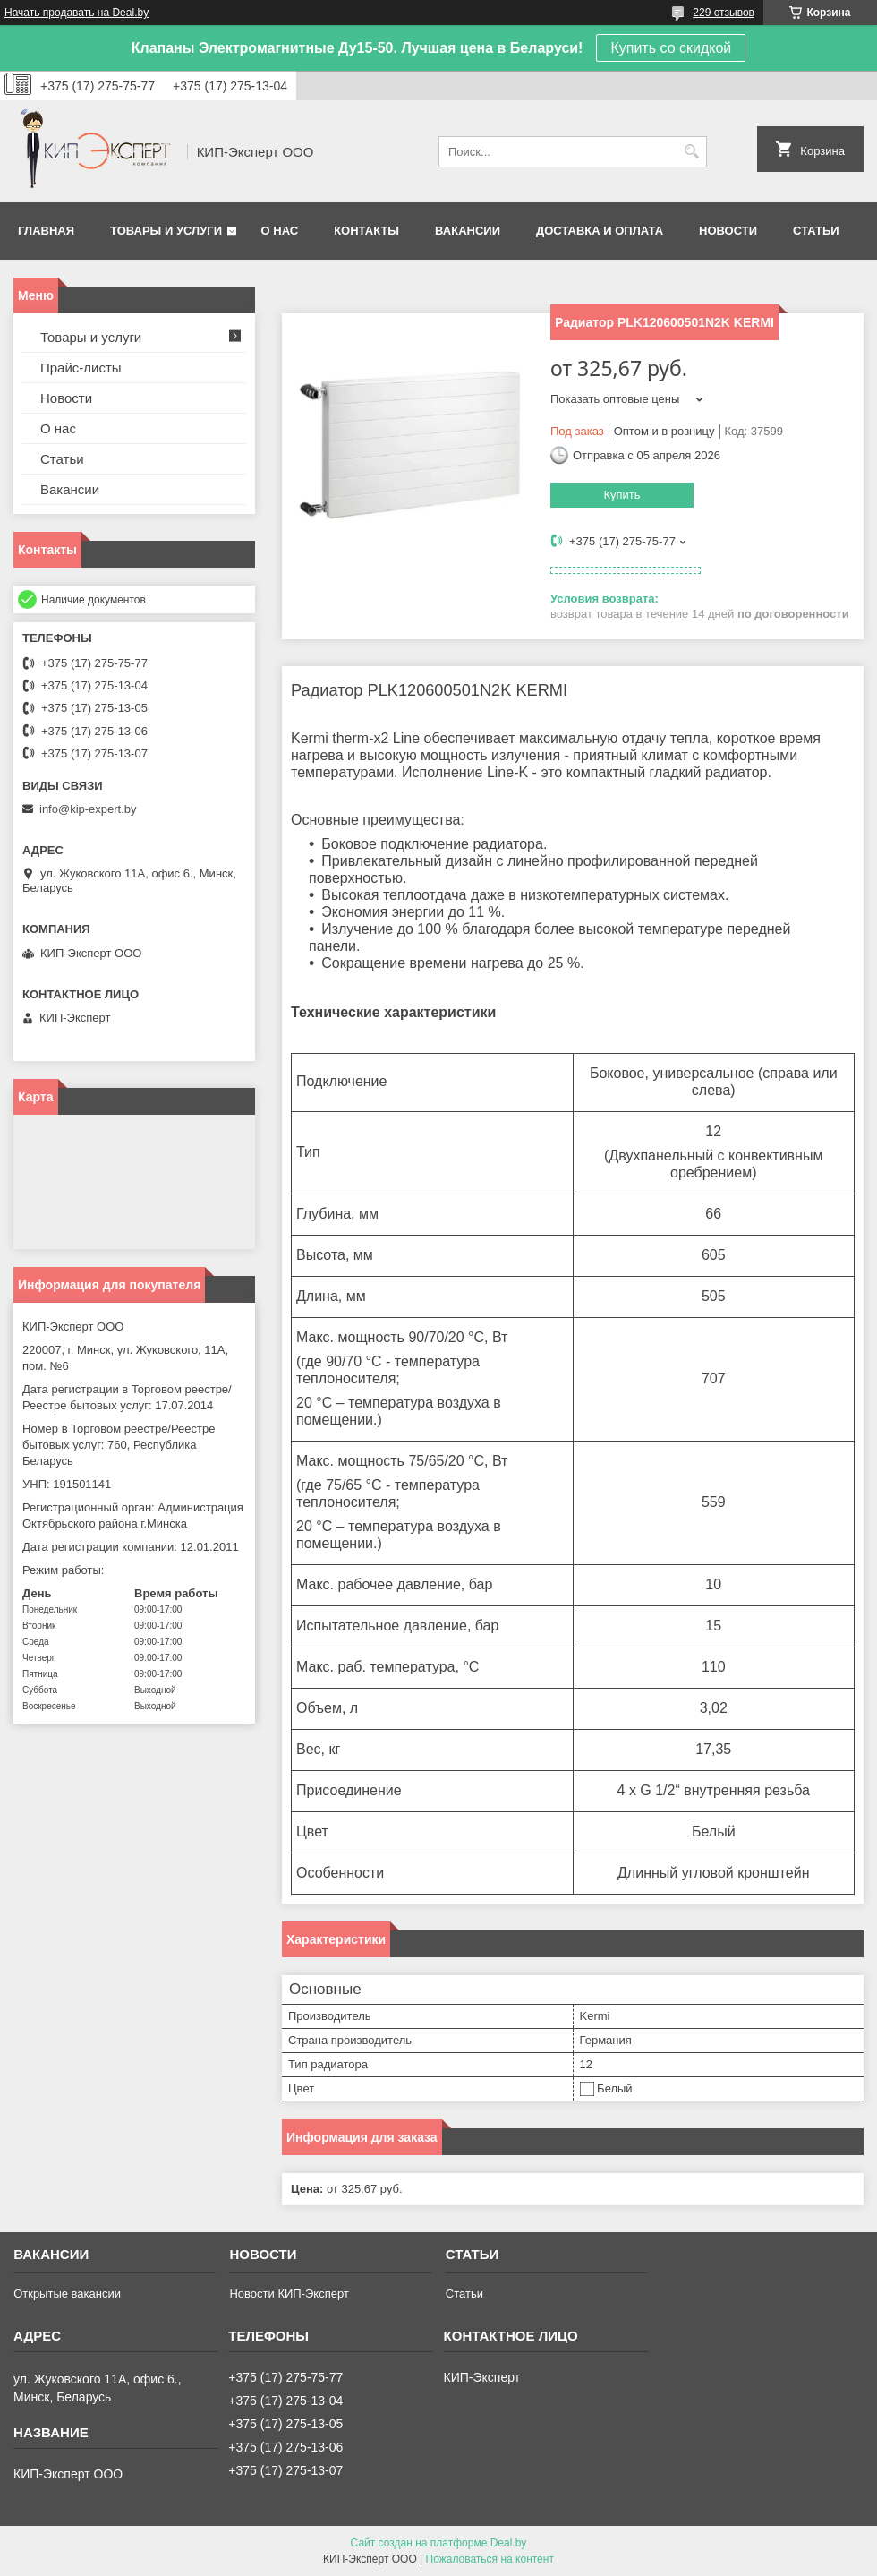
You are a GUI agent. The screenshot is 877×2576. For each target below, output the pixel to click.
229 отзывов (723, 12)
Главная (46, 230)
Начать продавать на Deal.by (76, 12)
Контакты (366, 230)
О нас (280, 230)
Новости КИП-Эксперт (288, 2293)
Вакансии (467, 230)
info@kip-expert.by (88, 809)
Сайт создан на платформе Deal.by (439, 2543)
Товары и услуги (166, 230)
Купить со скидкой (670, 48)
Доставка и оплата (599, 230)
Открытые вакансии (67, 2293)
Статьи (816, 230)
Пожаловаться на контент (490, 2559)
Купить (621, 494)
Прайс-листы (81, 367)
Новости (728, 230)
